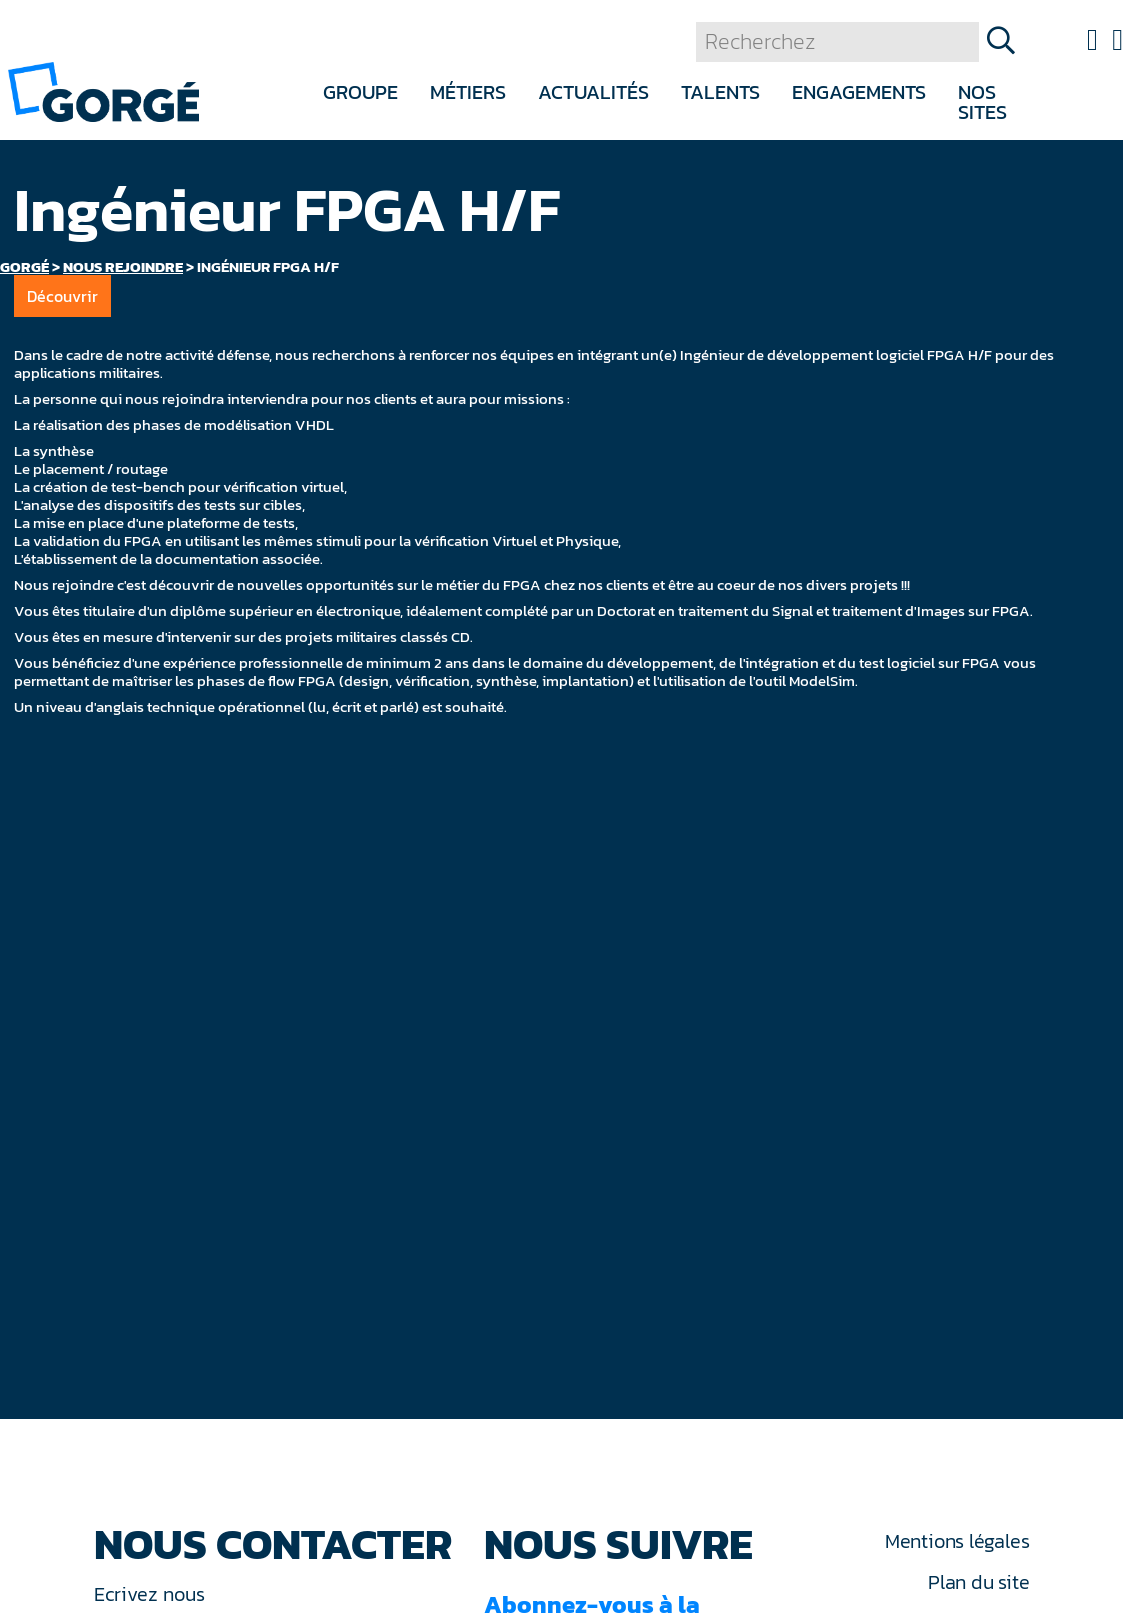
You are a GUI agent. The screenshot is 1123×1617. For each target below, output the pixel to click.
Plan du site (978, 1582)
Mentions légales (957, 1541)
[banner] (103, 90)
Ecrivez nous (152, 1594)
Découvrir (62, 296)
